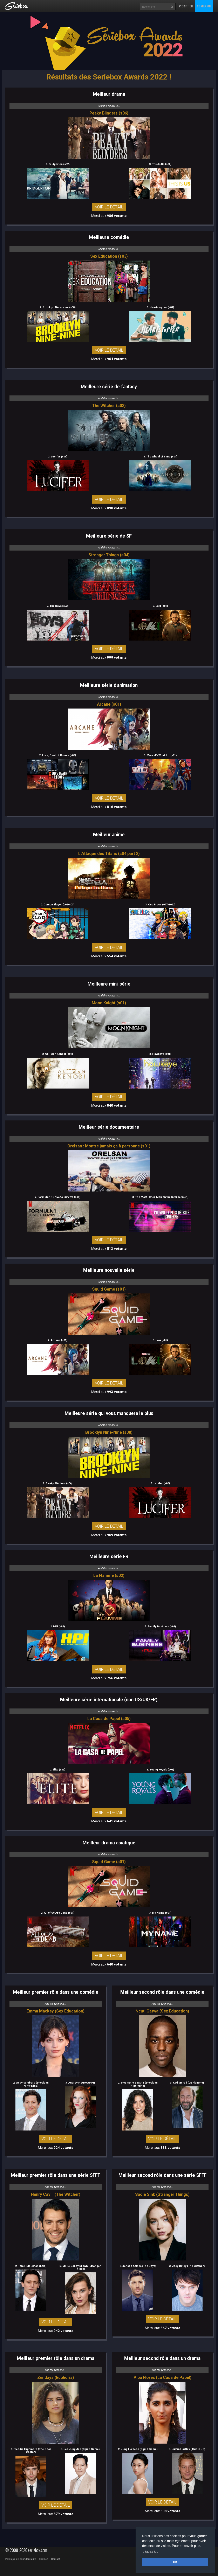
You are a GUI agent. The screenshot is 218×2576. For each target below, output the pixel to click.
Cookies (43, 2559)
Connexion (204, 6)
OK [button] (175, 2562)
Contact (55, 2559)
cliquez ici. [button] (150, 2551)
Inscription (185, 6)
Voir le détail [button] (109, 207)
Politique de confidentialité (20, 2559)
